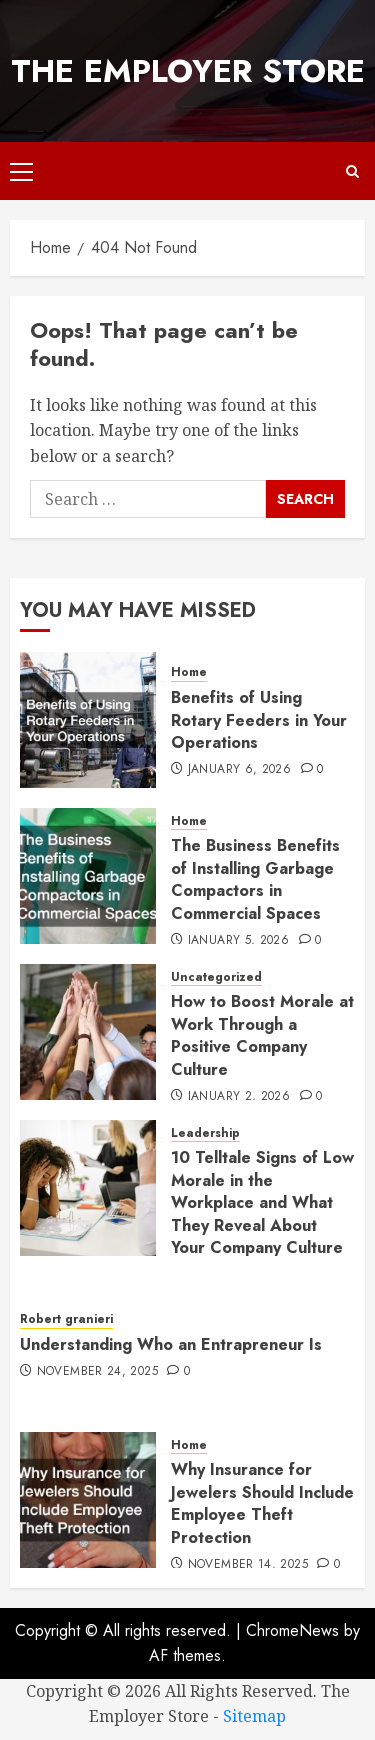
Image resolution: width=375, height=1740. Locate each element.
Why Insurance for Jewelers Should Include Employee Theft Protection (262, 1503)
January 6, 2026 (239, 770)
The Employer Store (188, 71)
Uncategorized (216, 977)
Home (189, 672)
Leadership (205, 1133)
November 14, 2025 (248, 1565)
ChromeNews (292, 1630)
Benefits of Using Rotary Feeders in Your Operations (259, 720)
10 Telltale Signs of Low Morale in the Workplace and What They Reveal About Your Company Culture (262, 1202)
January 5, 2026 (238, 941)
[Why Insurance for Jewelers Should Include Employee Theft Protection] (88, 1500)
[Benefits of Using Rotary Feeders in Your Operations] (88, 720)
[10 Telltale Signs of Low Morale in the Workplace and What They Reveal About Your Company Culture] (88, 1188)
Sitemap (254, 1716)
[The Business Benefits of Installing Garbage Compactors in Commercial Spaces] (88, 876)
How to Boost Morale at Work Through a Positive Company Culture (262, 1035)
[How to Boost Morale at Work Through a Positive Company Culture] (88, 1032)
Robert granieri (66, 1319)
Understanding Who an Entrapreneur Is (171, 1344)
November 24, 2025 (97, 1372)
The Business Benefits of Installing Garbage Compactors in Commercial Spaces (255, 879)
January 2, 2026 (239, 1097)
